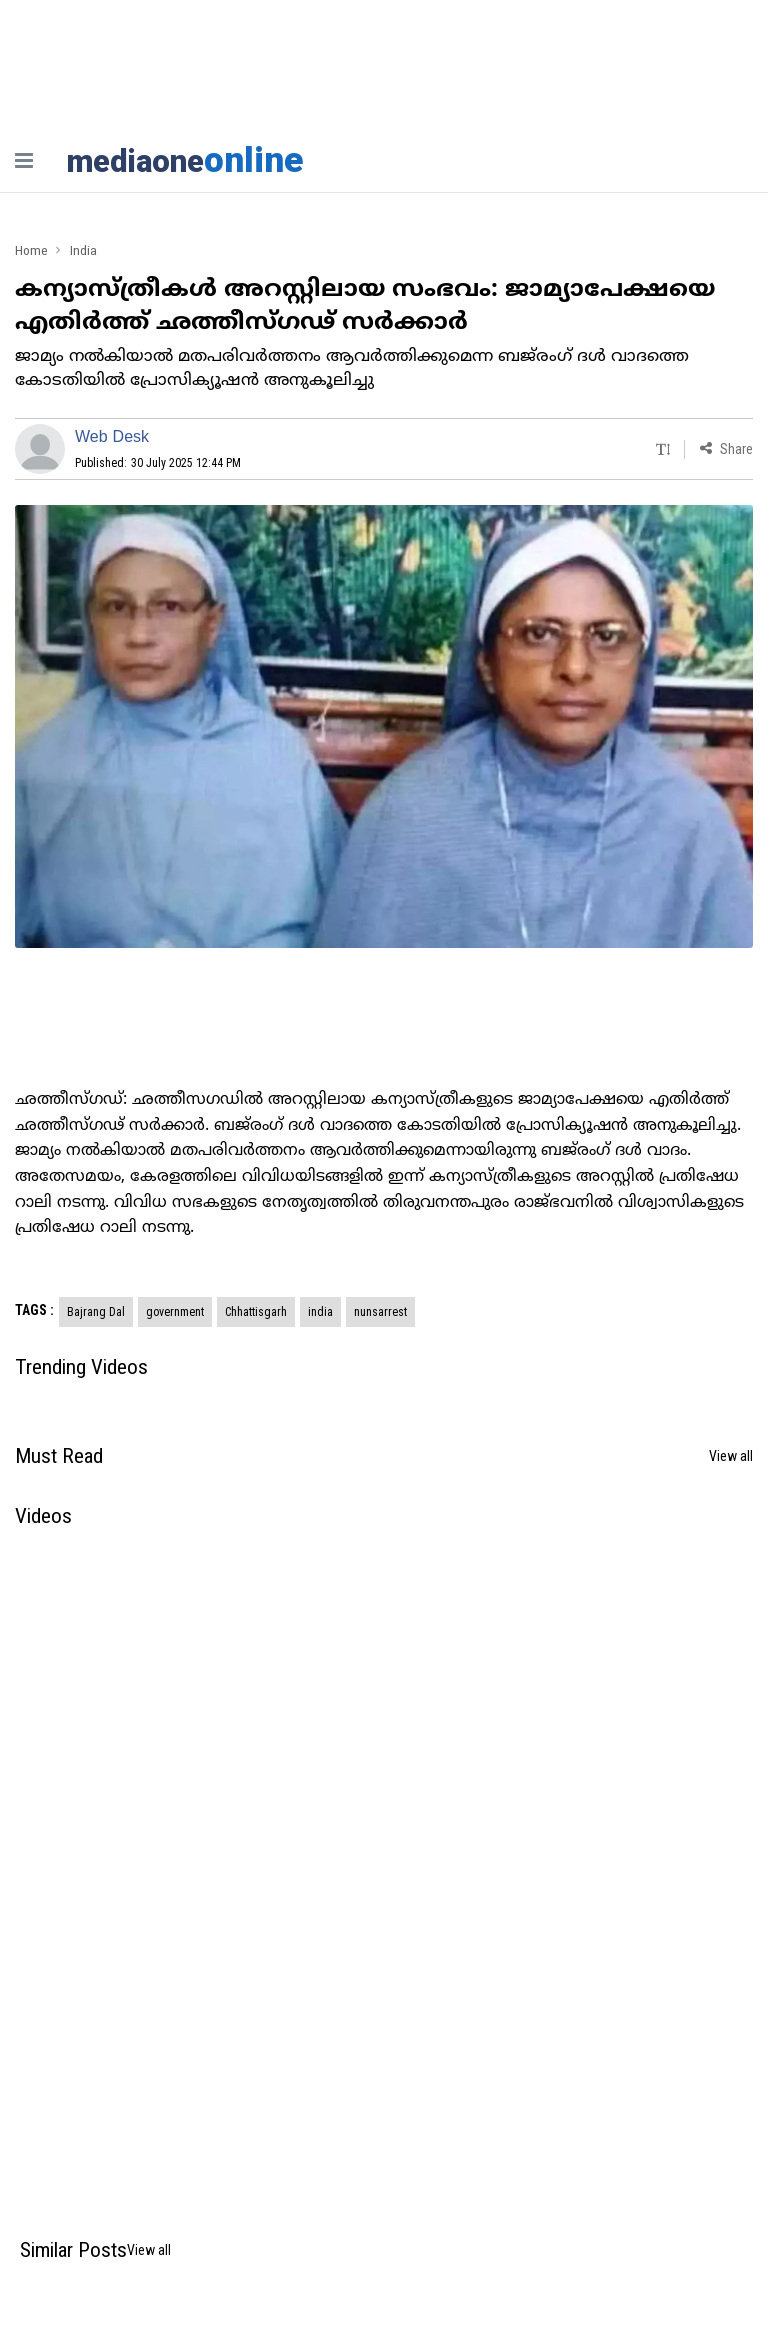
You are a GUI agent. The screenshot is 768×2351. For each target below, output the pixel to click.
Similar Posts (73, 2251)
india (320, 1313)
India (84, 251)
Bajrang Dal (96, 1313)
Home (32, 251)
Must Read (59, 1457)
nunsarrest (380, 1313)
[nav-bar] (24, 160)
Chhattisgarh (256, 1313)
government (175, 1313)
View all (731, 1457)
